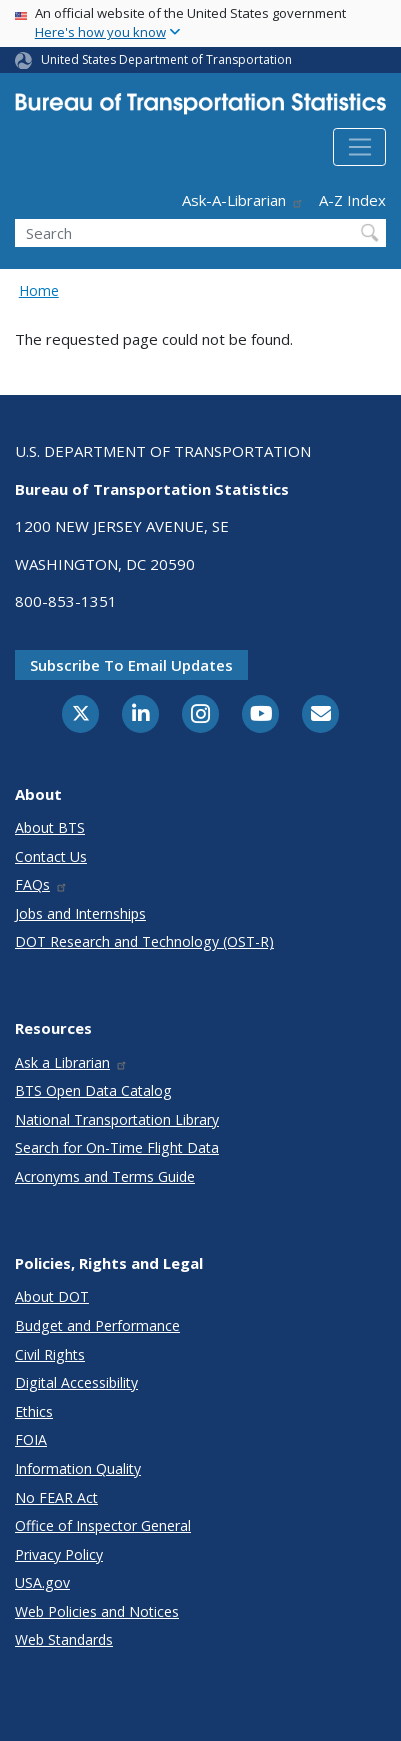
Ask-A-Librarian (243, 200)
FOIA (31, 1439)
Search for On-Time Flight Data (117, 1147)
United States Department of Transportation (166, 59)
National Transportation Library (117, 1119)
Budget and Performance (97, 1325)
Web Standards (64, 1639)
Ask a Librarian (71, 1062)
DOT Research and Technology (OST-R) (144, 941)
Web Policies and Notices (97, 1611)
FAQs (41, 884)
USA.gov (42, 1582)
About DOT (52, 1296)
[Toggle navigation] (359, 147)
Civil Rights (50, 1354)
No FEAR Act (56, 1497)
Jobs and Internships (80, 913)
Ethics (34, 1411)
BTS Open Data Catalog (93, 1090)
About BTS (50, 827)
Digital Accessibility (76, 1382)
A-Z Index (352, 200)
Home (39, 290)
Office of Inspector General (103, 1525)
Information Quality (78, 1468)
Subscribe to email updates (131, 665)
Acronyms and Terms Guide (105, 1176)
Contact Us (51, 856)
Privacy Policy (59, 1554)
